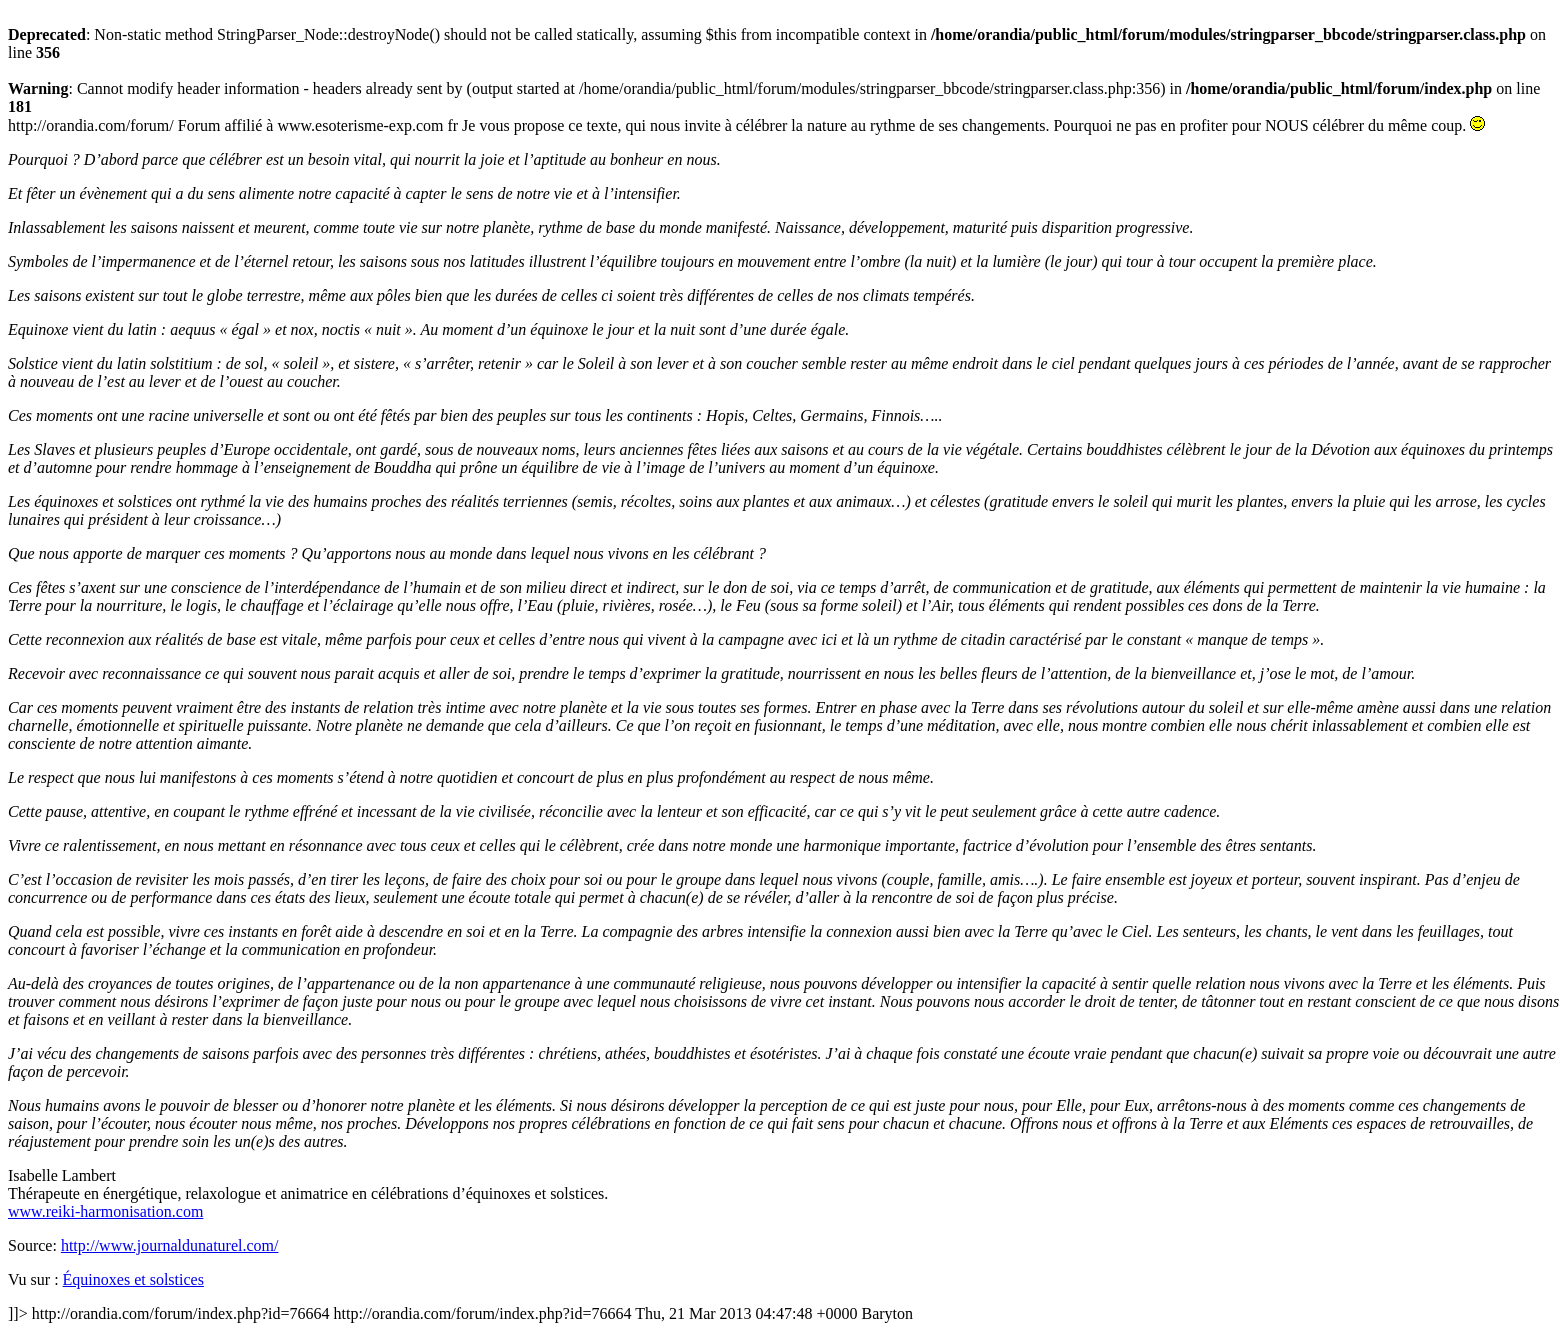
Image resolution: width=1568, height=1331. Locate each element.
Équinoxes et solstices (133, 1279)
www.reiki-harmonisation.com (105, 1211)
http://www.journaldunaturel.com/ (170, 1245)
